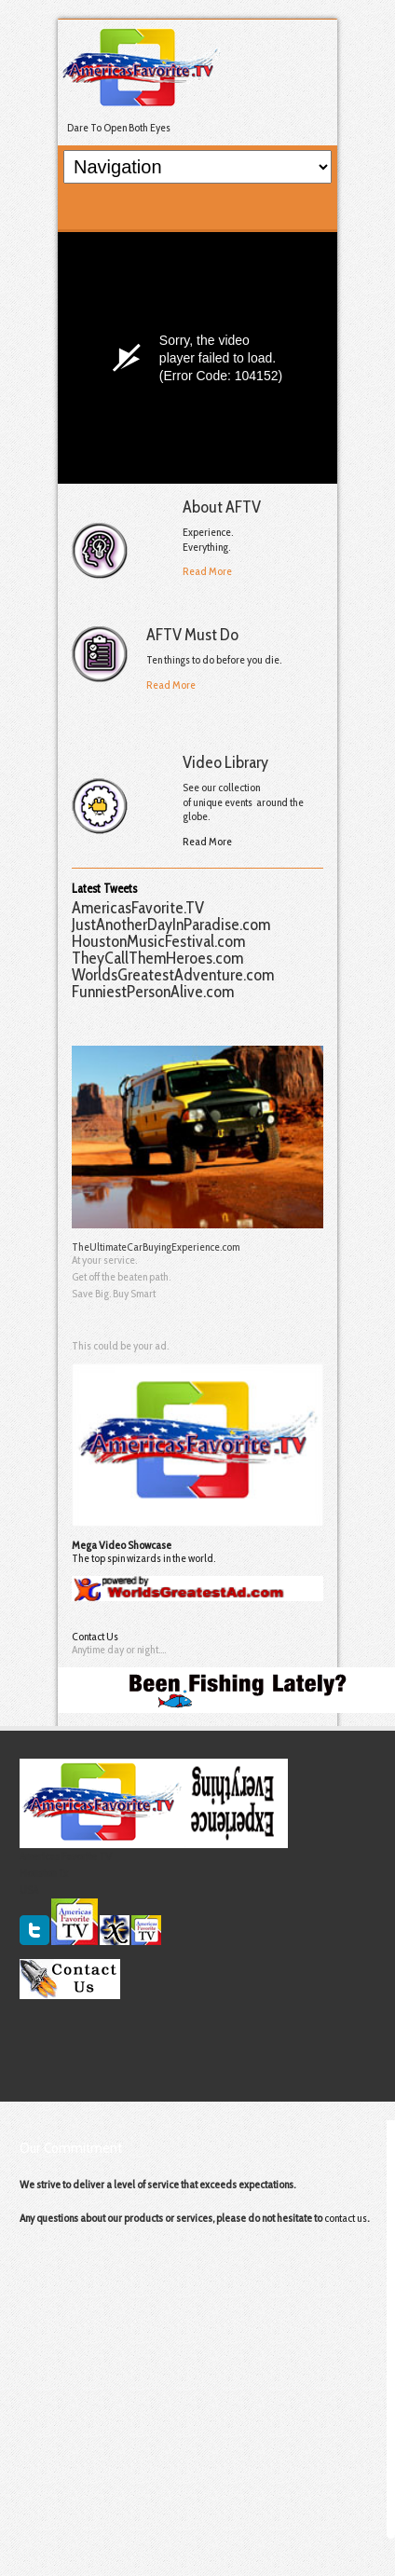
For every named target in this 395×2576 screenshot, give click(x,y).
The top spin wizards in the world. (143, 1558)
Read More (207, 571)
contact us (345, 2218)
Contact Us (95, 1636)
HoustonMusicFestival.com (158, 941)
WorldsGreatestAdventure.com (173, 975)
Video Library (225, 762)
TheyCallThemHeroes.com (157, 958)
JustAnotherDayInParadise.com (171, 924)
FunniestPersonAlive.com (153, 991)
